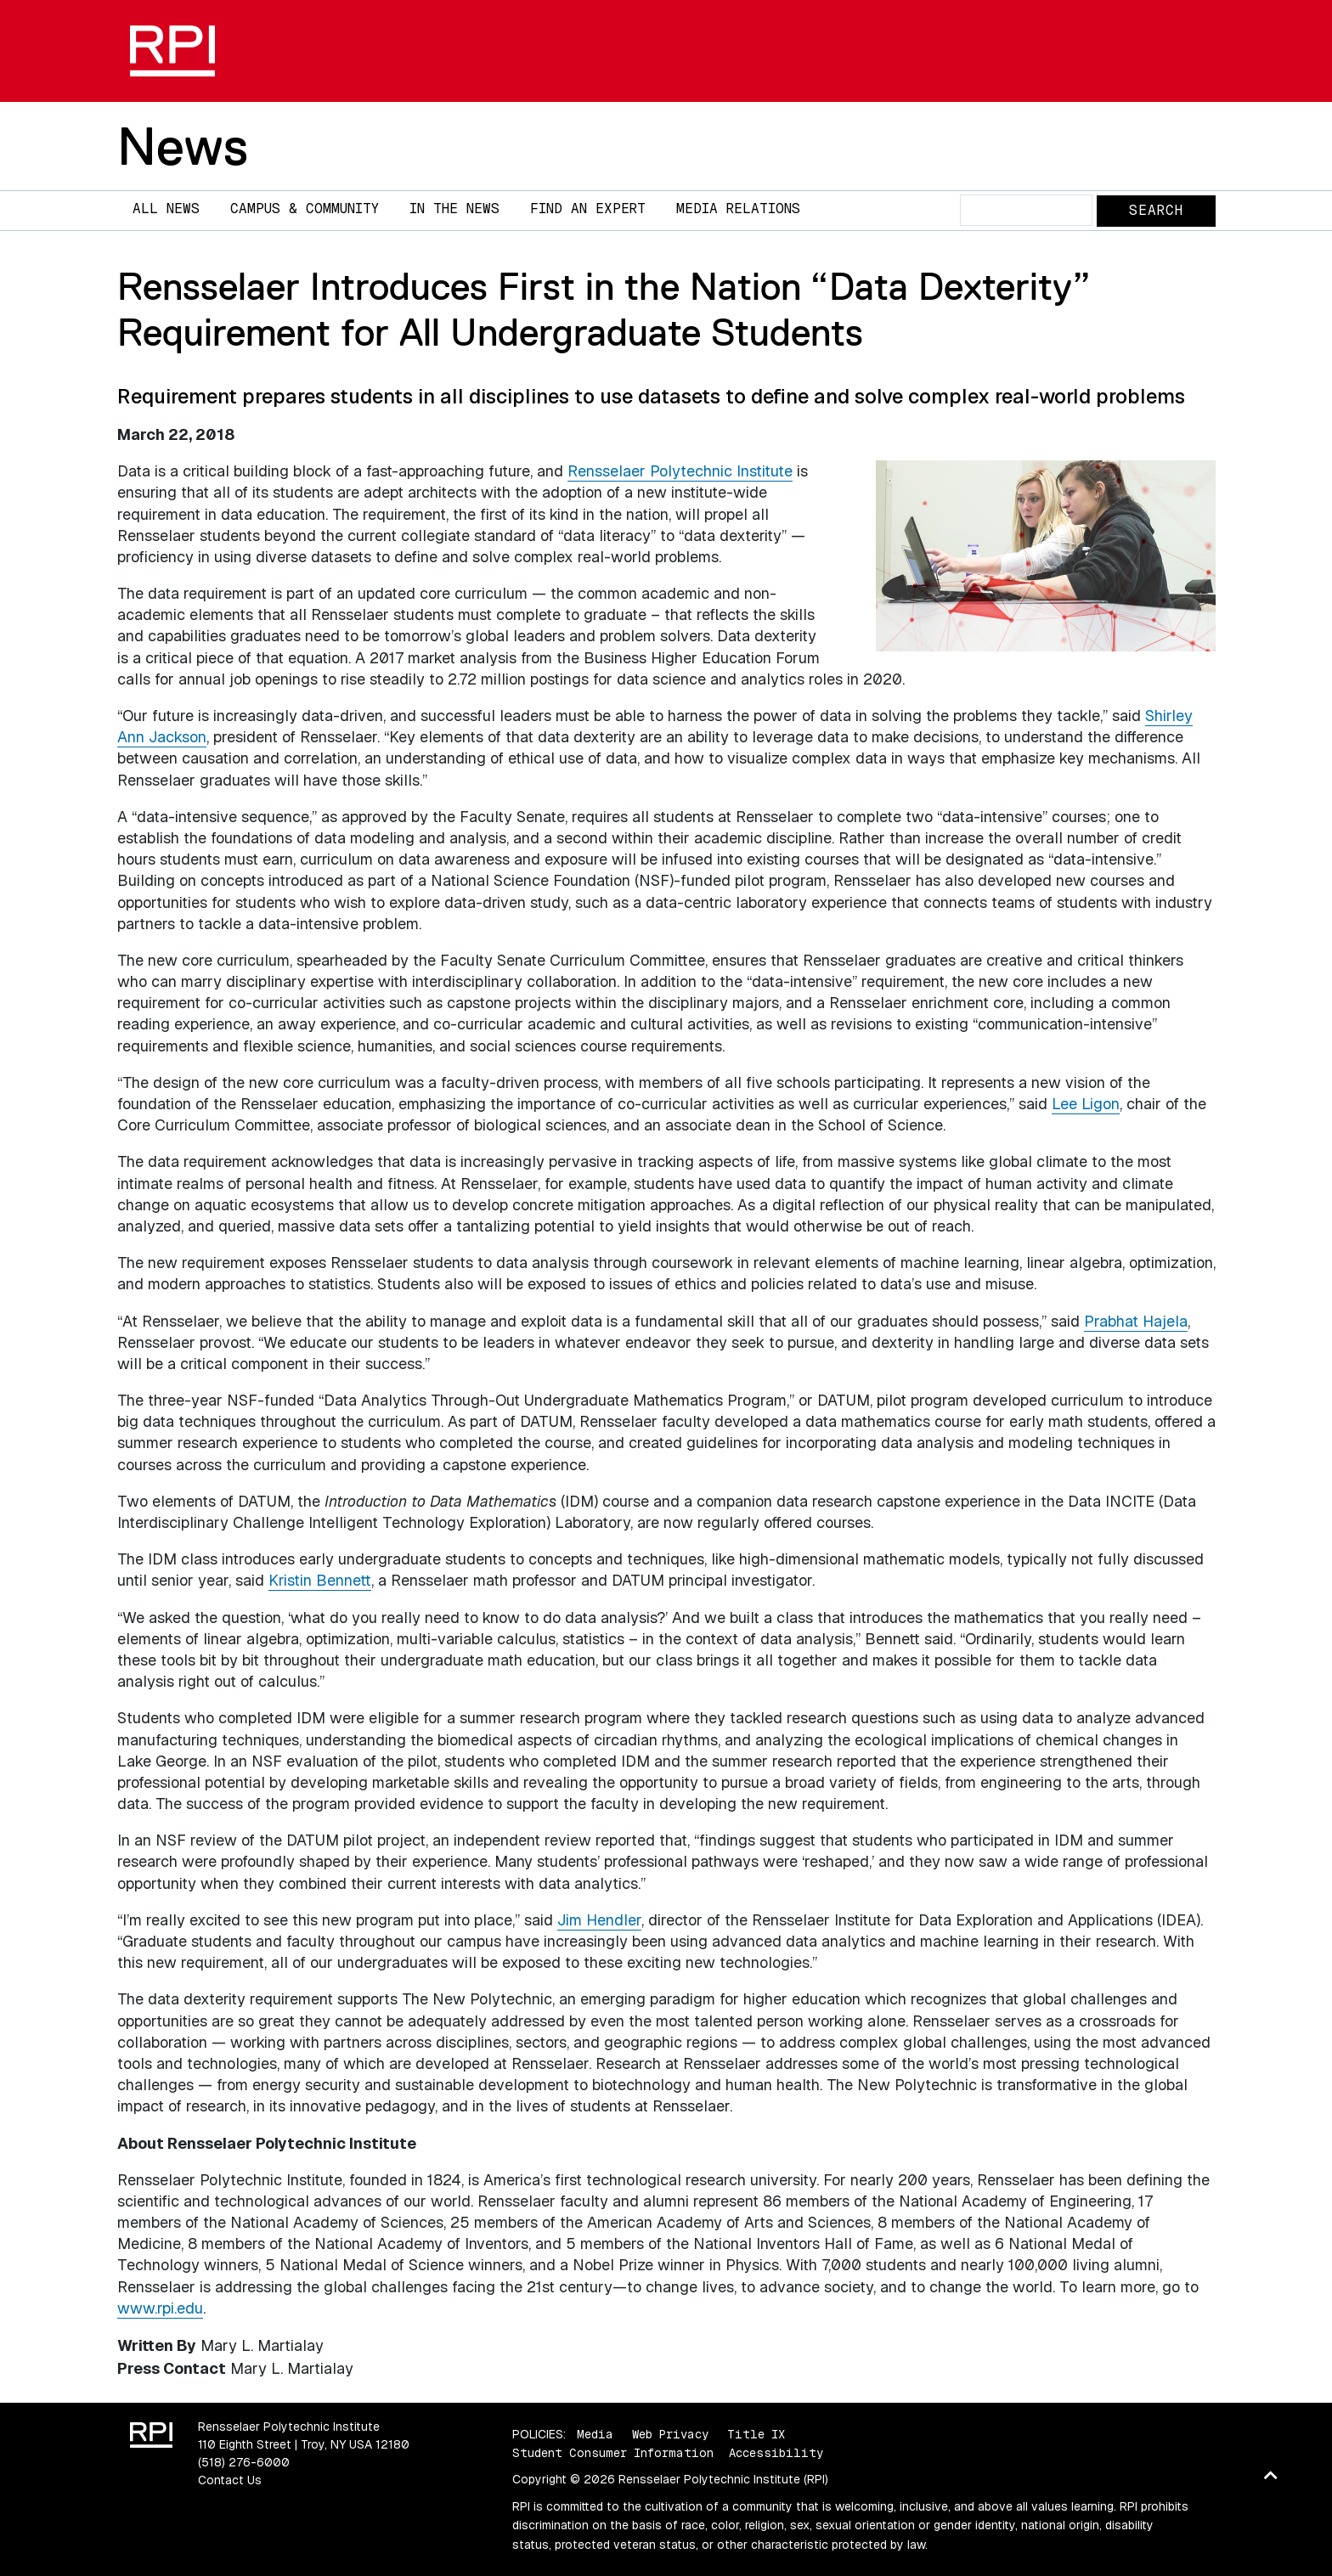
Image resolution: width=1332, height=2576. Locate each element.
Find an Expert (588, 208)
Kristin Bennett (319, 1580)
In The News (454, 208)
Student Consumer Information (613, 2452)
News (182, 146)
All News (166, 208)
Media (595, 2434)
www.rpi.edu (160, 2308)
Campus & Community (304, 208)
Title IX (756, 2434)
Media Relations (738, 208)
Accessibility (776, 2452)
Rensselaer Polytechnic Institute (680, 471)
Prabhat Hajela (1136, 1321)
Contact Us (230, 2480)
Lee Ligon (1086, 1103)
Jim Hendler (599, 1920)
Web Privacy (670, 2434)
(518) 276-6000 (244, 2462)
